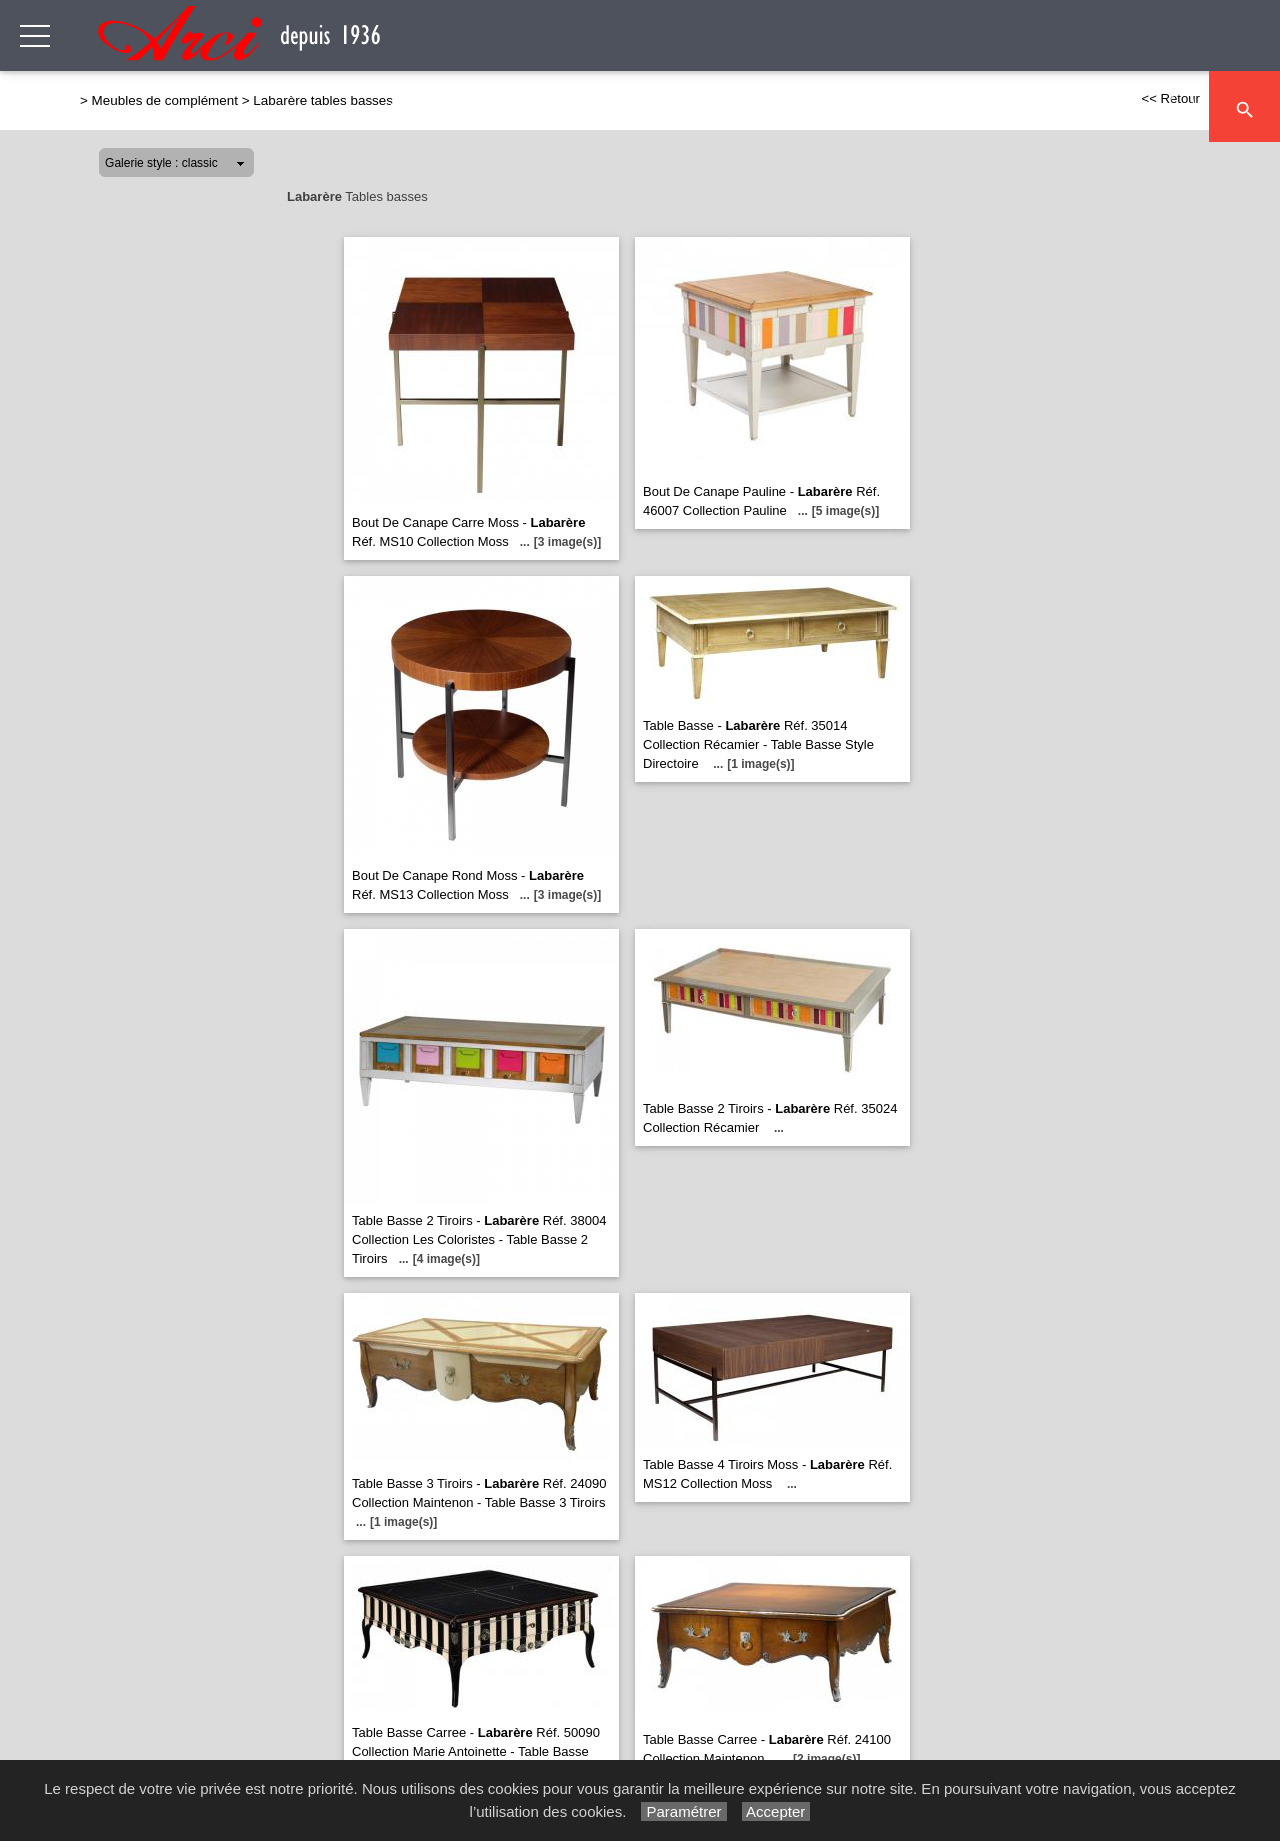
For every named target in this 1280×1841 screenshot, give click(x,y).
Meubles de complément (759, 107)
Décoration (1097, 107)
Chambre (917, 107)
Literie (1002, 107)
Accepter (776, 1811)
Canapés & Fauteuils (478, 107)
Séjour (610, 107)
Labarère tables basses (323, 100)
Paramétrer (683, 1811)
